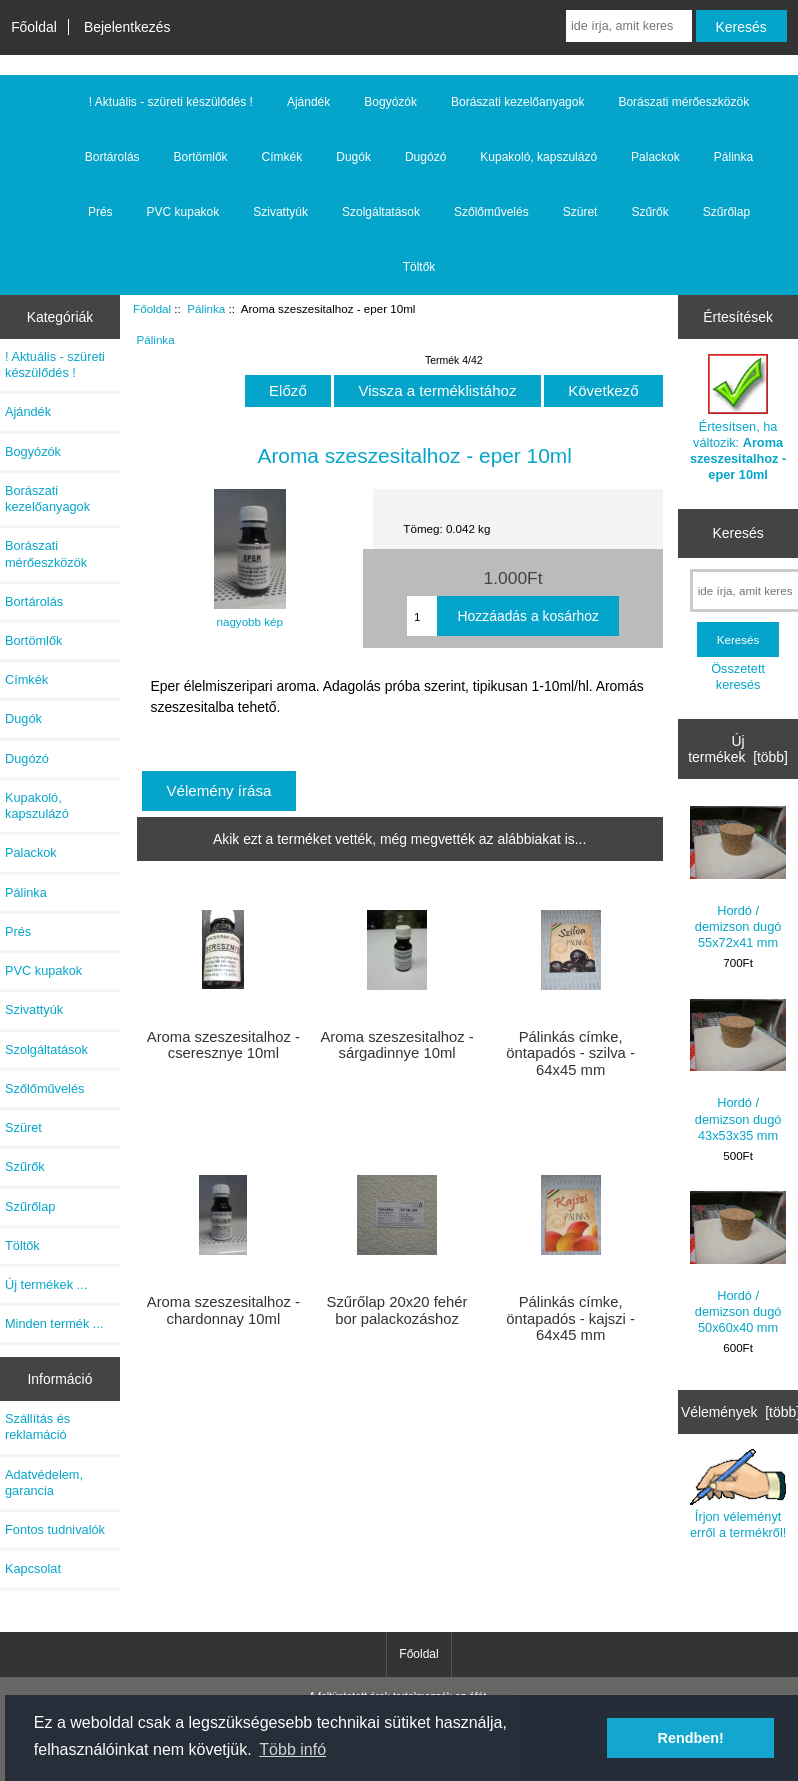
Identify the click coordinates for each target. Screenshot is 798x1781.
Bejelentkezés (127, 27)
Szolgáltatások (381, 212)
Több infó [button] (292, 1749)
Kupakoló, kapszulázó (538, 157)
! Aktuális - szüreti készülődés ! (171, 102)
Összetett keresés (738, 676)
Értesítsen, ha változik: (738, 418)
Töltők (419, 267)
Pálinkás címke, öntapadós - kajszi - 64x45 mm (570, 1318)
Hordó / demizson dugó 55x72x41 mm (738, 878)
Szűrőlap (726, 212)
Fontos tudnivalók (55, 1529)
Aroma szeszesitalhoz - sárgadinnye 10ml (396, 1045)
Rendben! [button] (691, 1738)
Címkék (282, 157)
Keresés (738, 533)
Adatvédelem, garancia (44, 1482)
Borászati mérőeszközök (683, 102)
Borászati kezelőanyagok (517, 102)
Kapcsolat (33, 1568)
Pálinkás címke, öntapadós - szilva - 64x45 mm (570, 1053)
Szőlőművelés (491, 212)
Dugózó (425, 157)
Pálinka (206, 308)
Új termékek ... (46, 1284)
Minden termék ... (54, 1323)
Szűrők (649, 212)
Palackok (655, 157)
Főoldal (34, 27)
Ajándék (308, 102)
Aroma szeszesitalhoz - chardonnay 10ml (223, 1310)
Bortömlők (201, 157)
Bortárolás (112, 157)
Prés (100, 212)
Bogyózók (390, 102)
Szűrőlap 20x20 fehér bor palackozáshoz (397, 1310)
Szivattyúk (280, 212)
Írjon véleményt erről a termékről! (738, 1494)
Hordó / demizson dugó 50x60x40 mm (738, 1263)
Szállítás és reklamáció (37, 1426)
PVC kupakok (183, 212)
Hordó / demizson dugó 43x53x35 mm (738, 1071)
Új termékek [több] (738, 749)
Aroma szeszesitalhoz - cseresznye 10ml (223, 1045)
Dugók (353, 157)
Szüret (580, 212)
